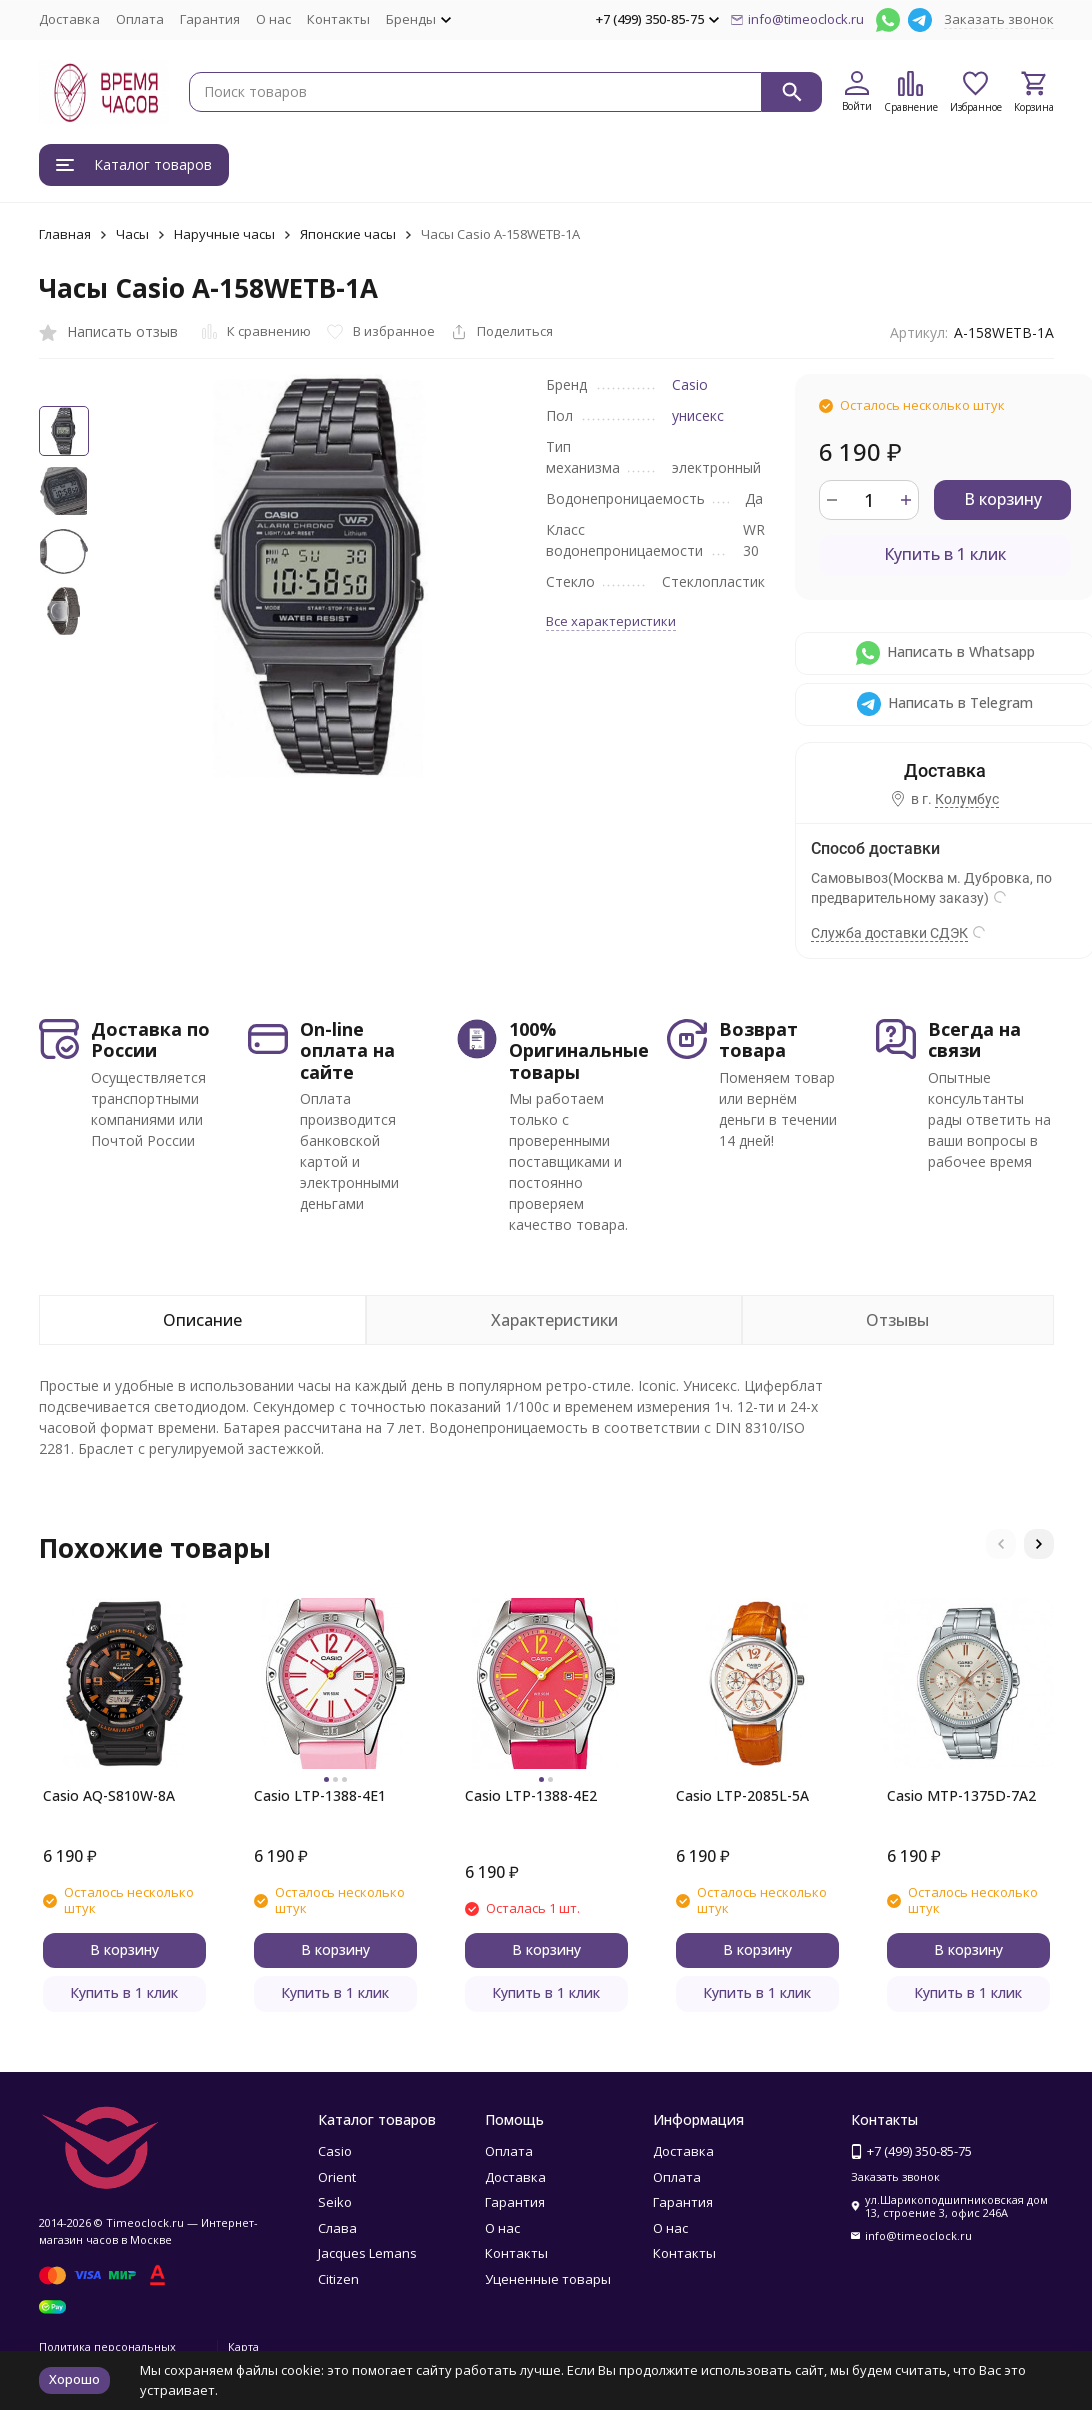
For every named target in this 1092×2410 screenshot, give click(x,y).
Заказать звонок (999, 19)
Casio (690, 384)
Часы (132, 234)
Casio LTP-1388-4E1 (320, 1795)
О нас (273, 19)
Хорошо (74, 2379)
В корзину (1003, 499)
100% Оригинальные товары (579, 1050)
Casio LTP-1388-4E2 (531, 1795)
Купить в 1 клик (945, 554)
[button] (1001, 1544)
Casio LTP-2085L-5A (742, 1795)
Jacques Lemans (367, 2253)
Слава (337, 2228)
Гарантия (210, 19)
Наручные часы (224, 234)
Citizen (338, 2279)
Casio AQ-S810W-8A (109, 1795)
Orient (337, 2177)
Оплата (140, 19)
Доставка (69, 19)
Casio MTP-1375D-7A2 (961, 1795)
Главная (65, 234)
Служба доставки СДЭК (889, 933)
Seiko (335, 2202)
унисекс (698, 415)
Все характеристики (611, 621)
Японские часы (348, 234)
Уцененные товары (548, 2279)
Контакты (338, 19)
